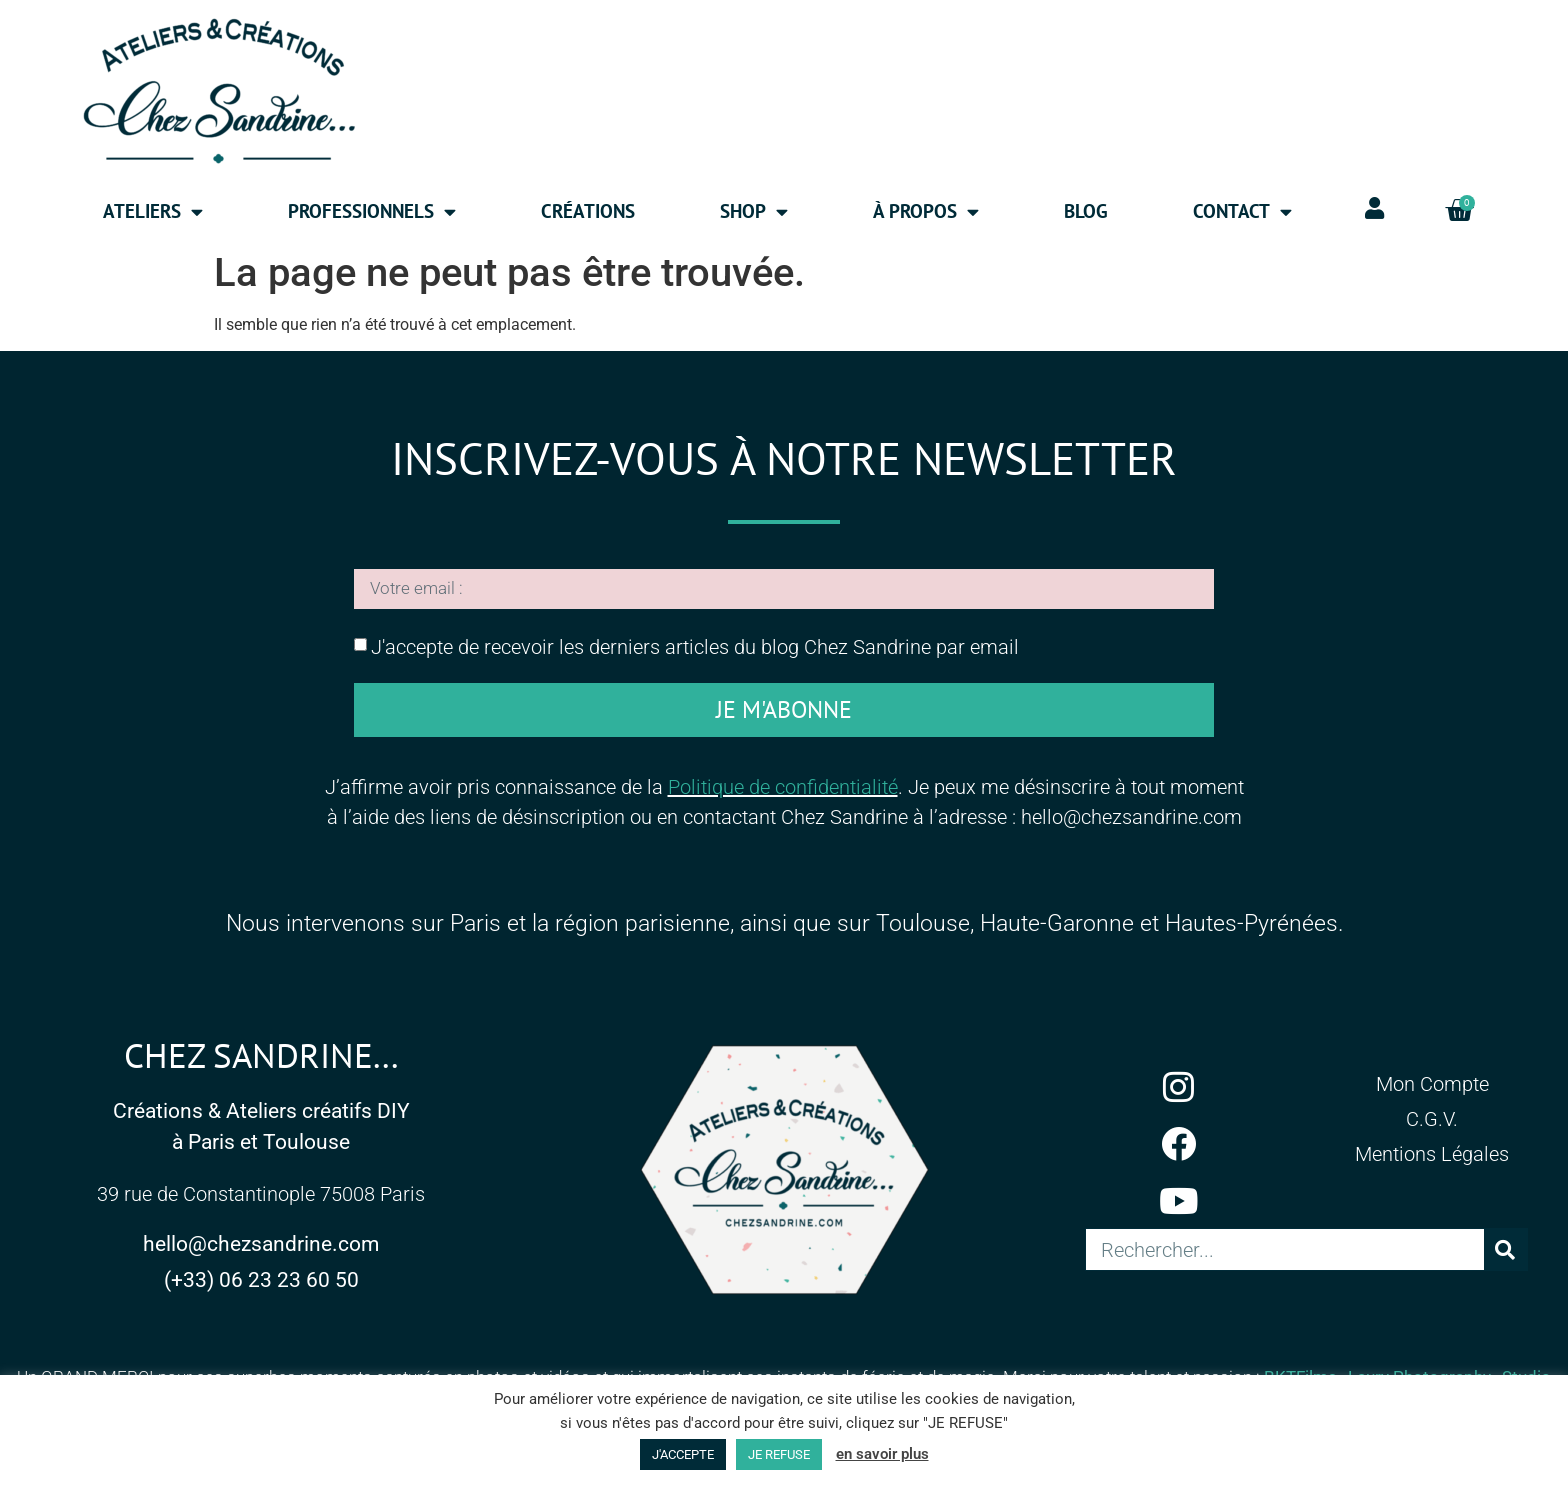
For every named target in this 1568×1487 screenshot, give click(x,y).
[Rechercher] (1505, 1253)
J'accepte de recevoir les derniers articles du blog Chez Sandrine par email (695, 651)
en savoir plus (882, 1454)
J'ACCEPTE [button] (683, 1454)
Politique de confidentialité (783, 791)
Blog (1086, 211)
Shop (754, 211)
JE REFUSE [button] (779, 1454)
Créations (588, 211)
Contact (1242, 211)
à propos (926, 211)
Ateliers (153, 211)
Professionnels (372, 211)
